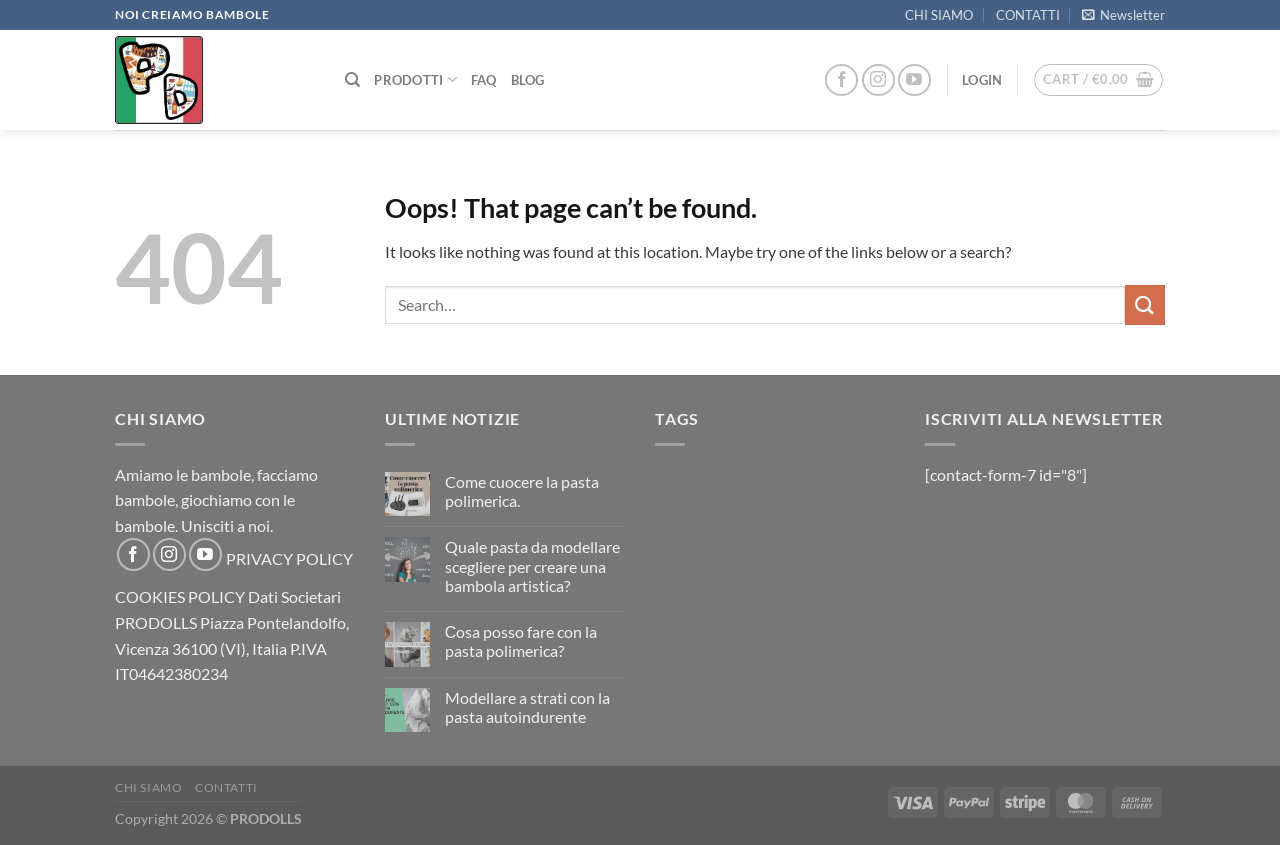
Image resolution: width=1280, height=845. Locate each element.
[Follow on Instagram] (878, 80)
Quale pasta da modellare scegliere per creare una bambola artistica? (532, 565)
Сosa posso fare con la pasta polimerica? (521, 641)
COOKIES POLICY (180, 596)
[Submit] (1145, 304)
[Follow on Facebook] (841, 80)
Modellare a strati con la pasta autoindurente (527, 707)
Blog (528, 80)
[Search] (352, 80)
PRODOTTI (415, 79)
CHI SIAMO (939, 15)
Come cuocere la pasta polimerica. (522, 491)
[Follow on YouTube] (914, 80)
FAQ (484, 80)
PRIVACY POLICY (289, 558)
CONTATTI (1028, 15)
